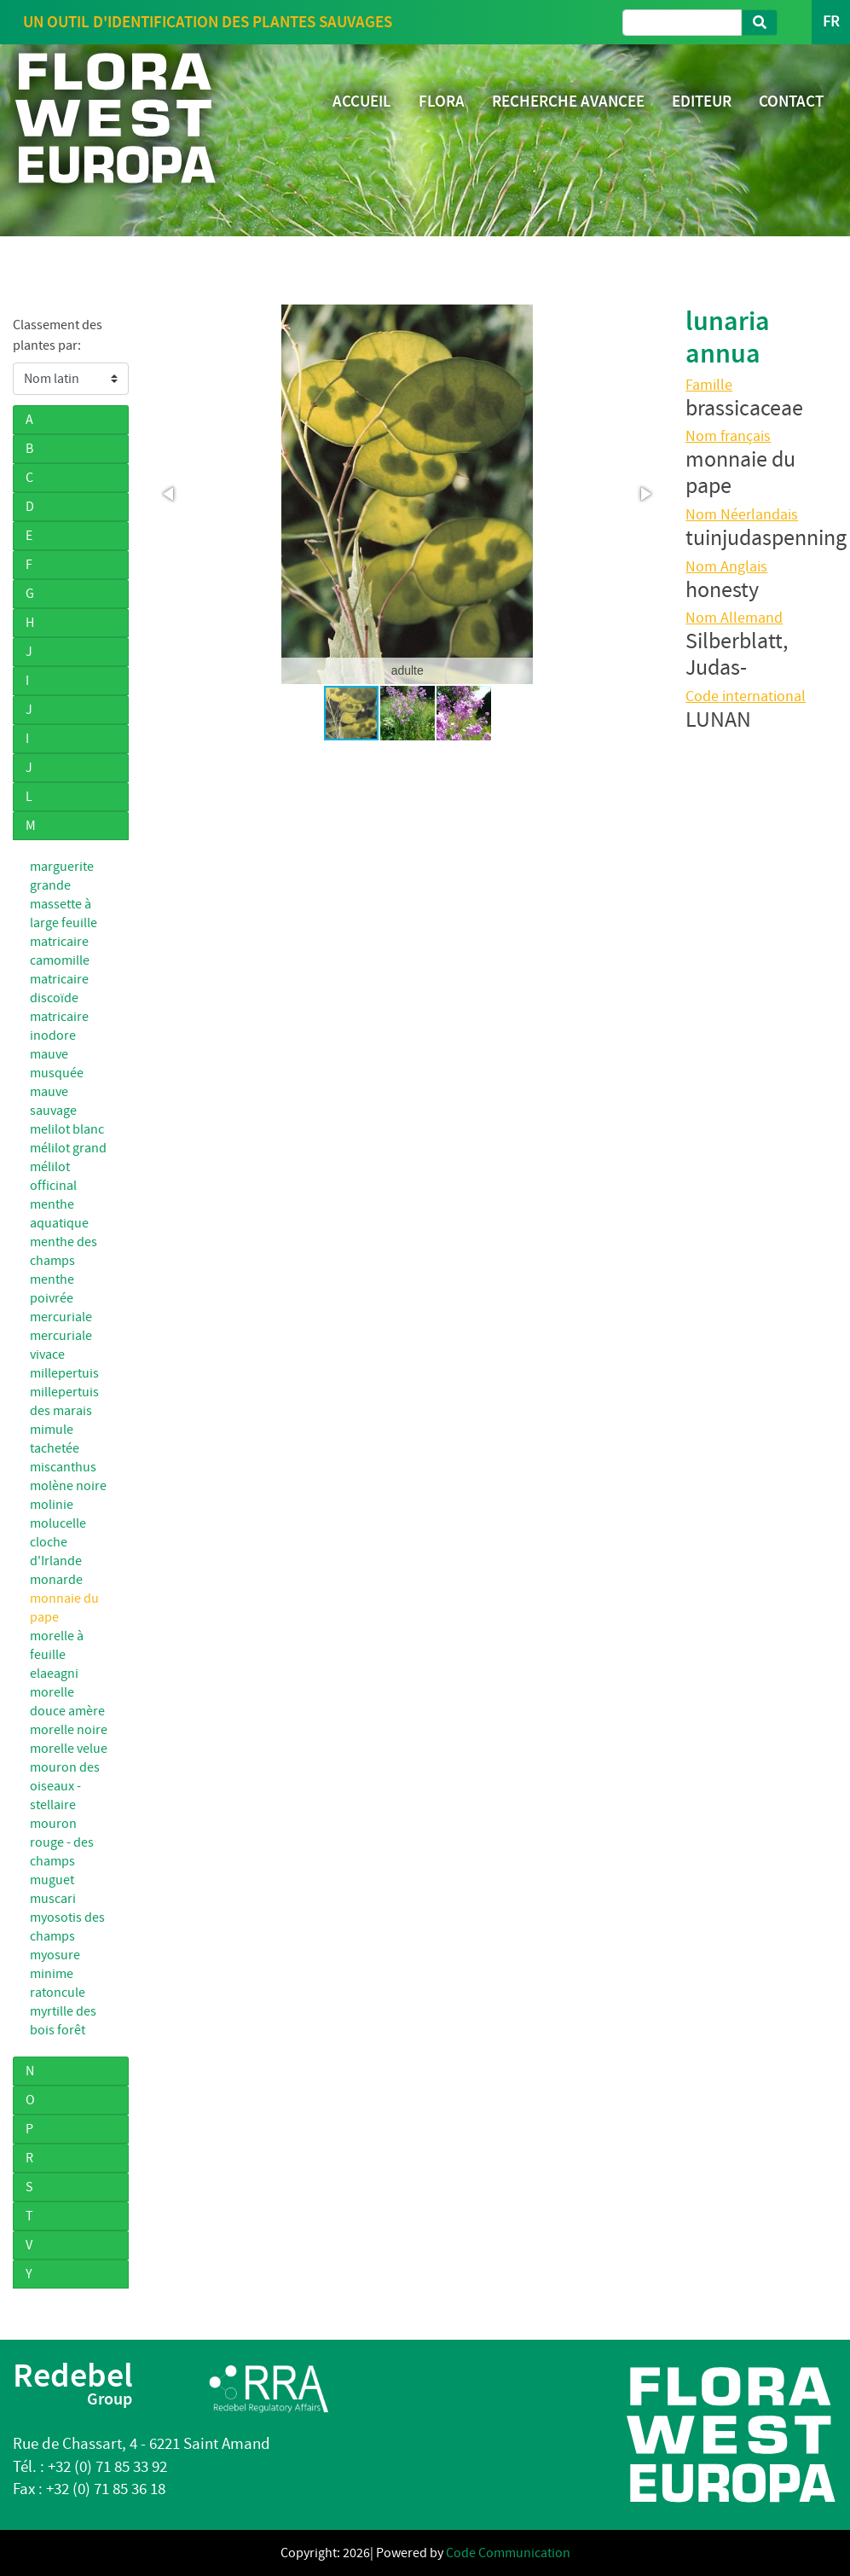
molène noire (68, 1485)
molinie (51, 1504)
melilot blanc (67, 1129)
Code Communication (508, 2552)
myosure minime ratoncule (57, 1974)
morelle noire (68, 1729)
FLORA (442, 101)
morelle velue (68, 1748)
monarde (56, 1579)
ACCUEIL (361, 101)
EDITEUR (701, 101)
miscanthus (63, 1467)
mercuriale (61, 1317)
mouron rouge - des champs (62, 1842)
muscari (53, 1898)
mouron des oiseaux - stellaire (65, 1786)
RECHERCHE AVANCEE (568, 101)
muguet (52, 1879)
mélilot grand (68, 1148)
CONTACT (791, 101)
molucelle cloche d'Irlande (58, 1542)
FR (831, 22)
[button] (169, 494)
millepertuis (64, 1373)
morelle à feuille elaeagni (58, 1654)
